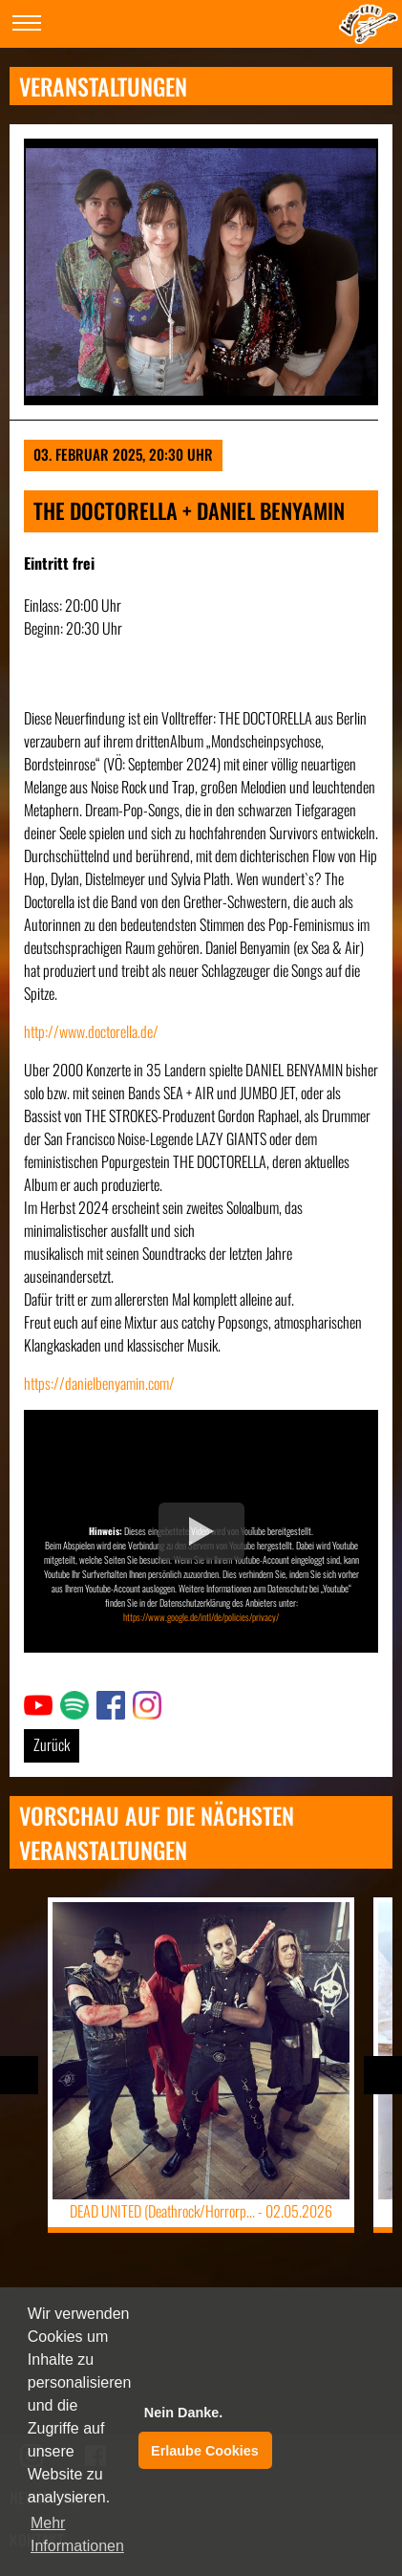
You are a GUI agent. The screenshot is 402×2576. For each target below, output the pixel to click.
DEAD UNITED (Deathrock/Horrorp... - (201, 2210)
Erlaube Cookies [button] (205, 2450)
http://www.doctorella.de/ (91, 1031)
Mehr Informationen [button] (77, 2534)
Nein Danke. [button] (183, 2412)
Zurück (51, 1744)
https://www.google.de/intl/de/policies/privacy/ (201, 1617)
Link (34, 1702)
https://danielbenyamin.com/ (99, 1383)
